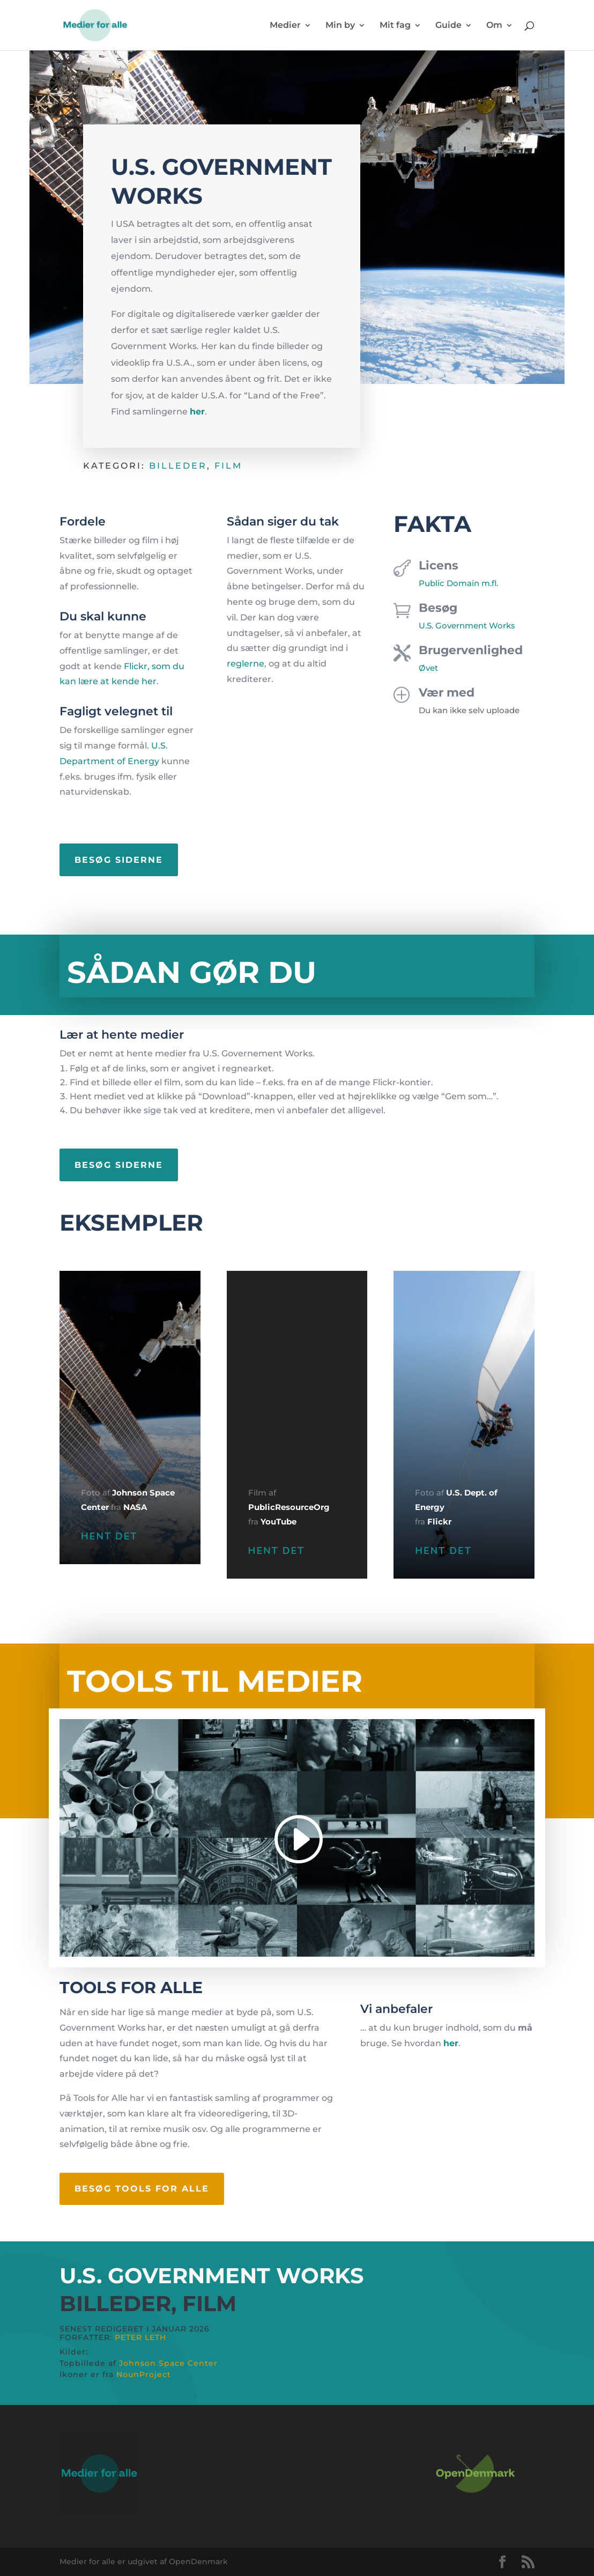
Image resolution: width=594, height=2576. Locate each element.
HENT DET (109, 1536)
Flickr (439, 1521)
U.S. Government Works (467, 625)
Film (228, 466)
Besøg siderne (119, 860)
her (197, 411)
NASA (135, 1507)
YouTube (278, 1521)
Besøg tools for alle (142, 2188)
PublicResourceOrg (289, 1507)
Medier (285, 25)
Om (494, 25)
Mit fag (395, 25)
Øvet (428, 668)
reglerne (245, 663)
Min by (340, 25)
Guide (448, 25)
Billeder (178, 466)
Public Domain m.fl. (458, 583)
